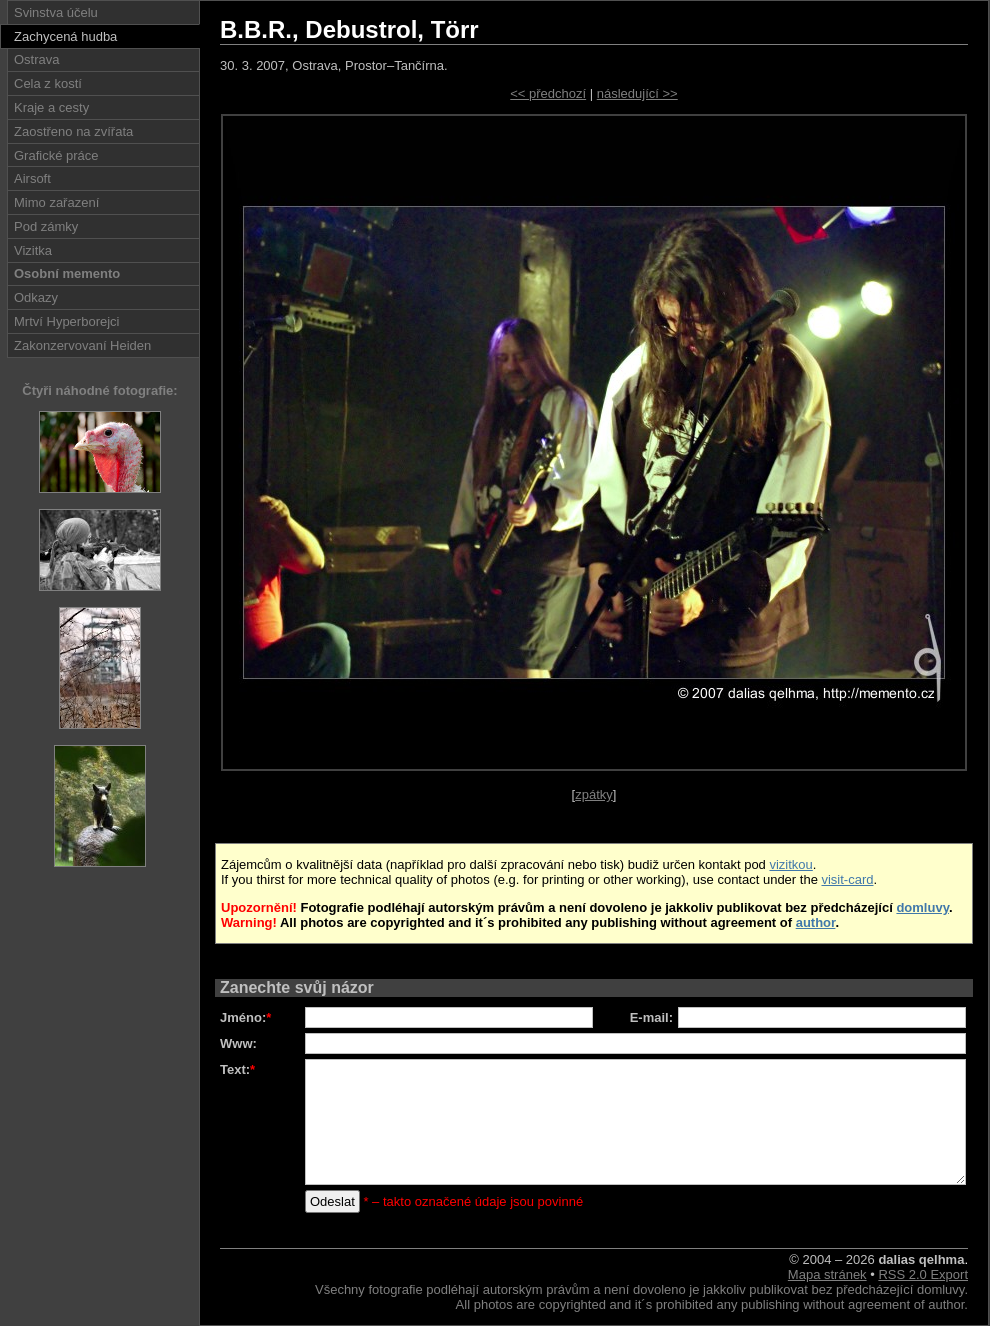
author (816, 922)
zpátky (594, 794)
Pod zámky (46, 226)
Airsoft (32, 178)
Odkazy (36, 297)
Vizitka (33, 250)
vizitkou (790, 864)
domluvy (922, 907)
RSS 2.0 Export (923, 1274)
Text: (237, 1069)
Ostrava (37, 59)
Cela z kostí (48, 83)
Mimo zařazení (56, 202)
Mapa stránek (827, 1274)
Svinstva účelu (56, 12)
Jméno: (245, 1017)
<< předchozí (548, 93)
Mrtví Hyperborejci (66, 321)
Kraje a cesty (51, 107)
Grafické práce (56, 155)
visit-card (847, 879)
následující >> (637, 93)
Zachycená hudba (65, 36)
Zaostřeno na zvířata (73, 131)
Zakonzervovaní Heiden (82, 345)
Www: (238, 1043)
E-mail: (651, 1017)
